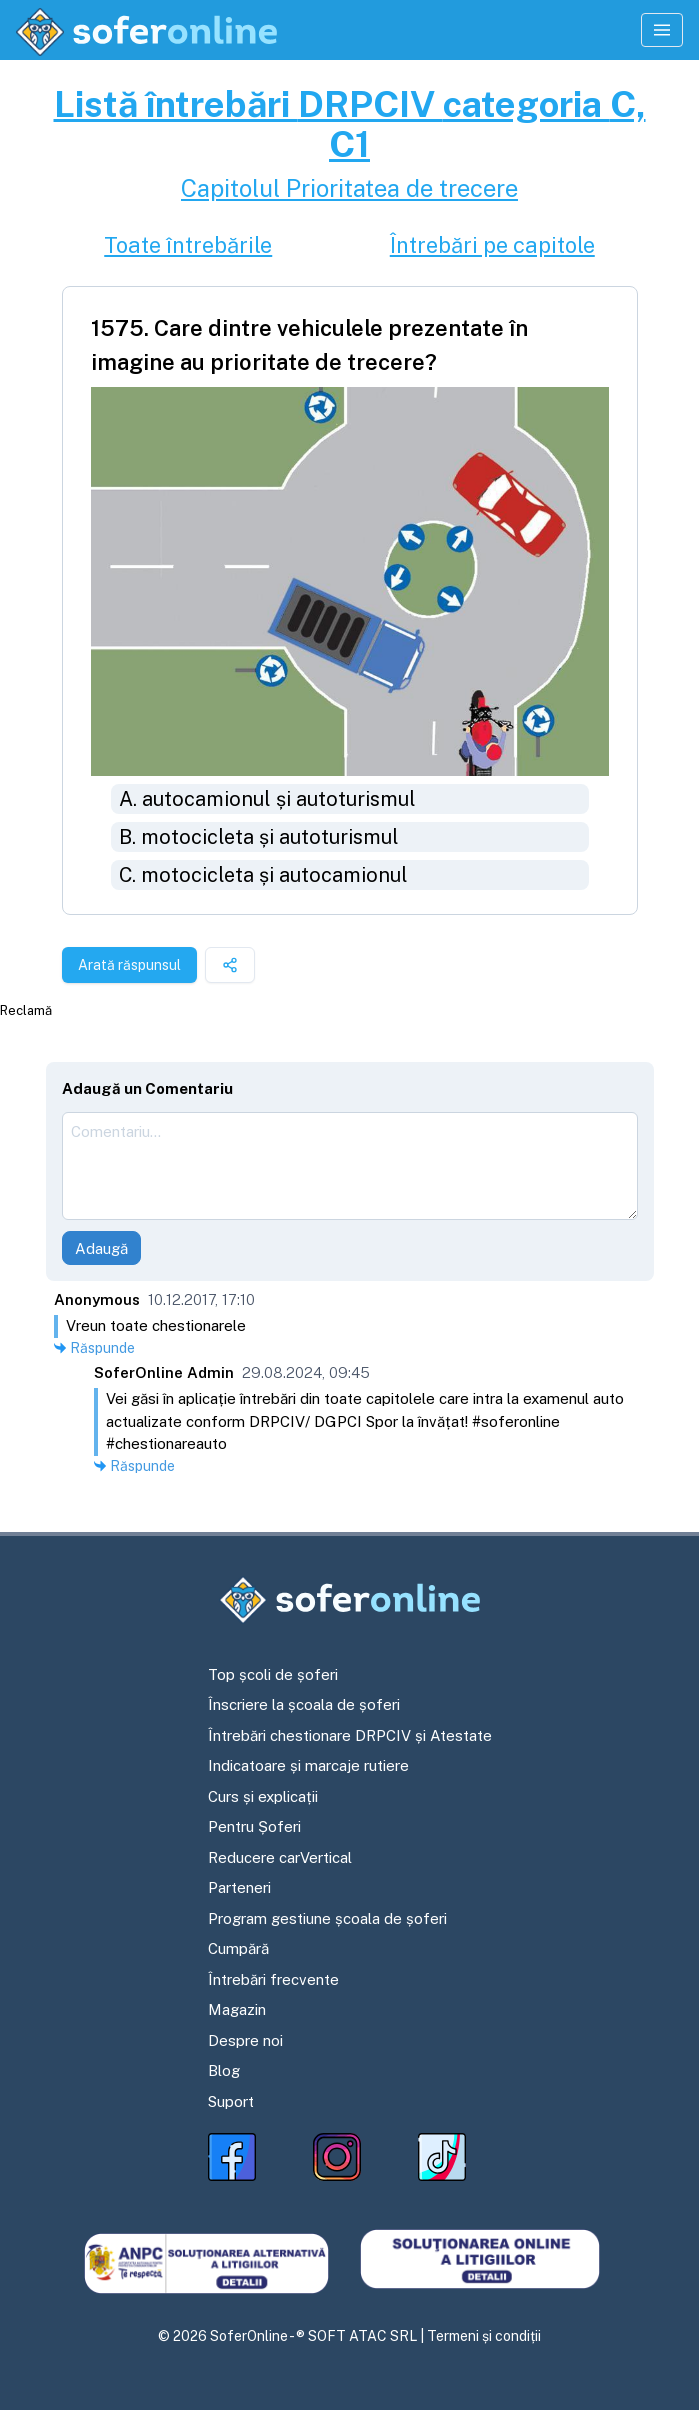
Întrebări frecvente (273, 1979)
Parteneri (239, 1887)
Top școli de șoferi (273, 1674)
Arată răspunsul (129, 965)
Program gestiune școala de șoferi (327, 1918)
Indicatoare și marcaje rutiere (308, 1765)
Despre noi (245, 2040)
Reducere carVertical (280, 1857)
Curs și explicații (263, 1796)
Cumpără (238, 1948)
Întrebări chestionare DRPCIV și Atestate (350, 1735)
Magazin (237, 2009)
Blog (224, 2070)
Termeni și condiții (484, 2336)
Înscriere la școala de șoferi (304, 1704)
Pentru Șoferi (254, 1826)
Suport (231, 2101)
